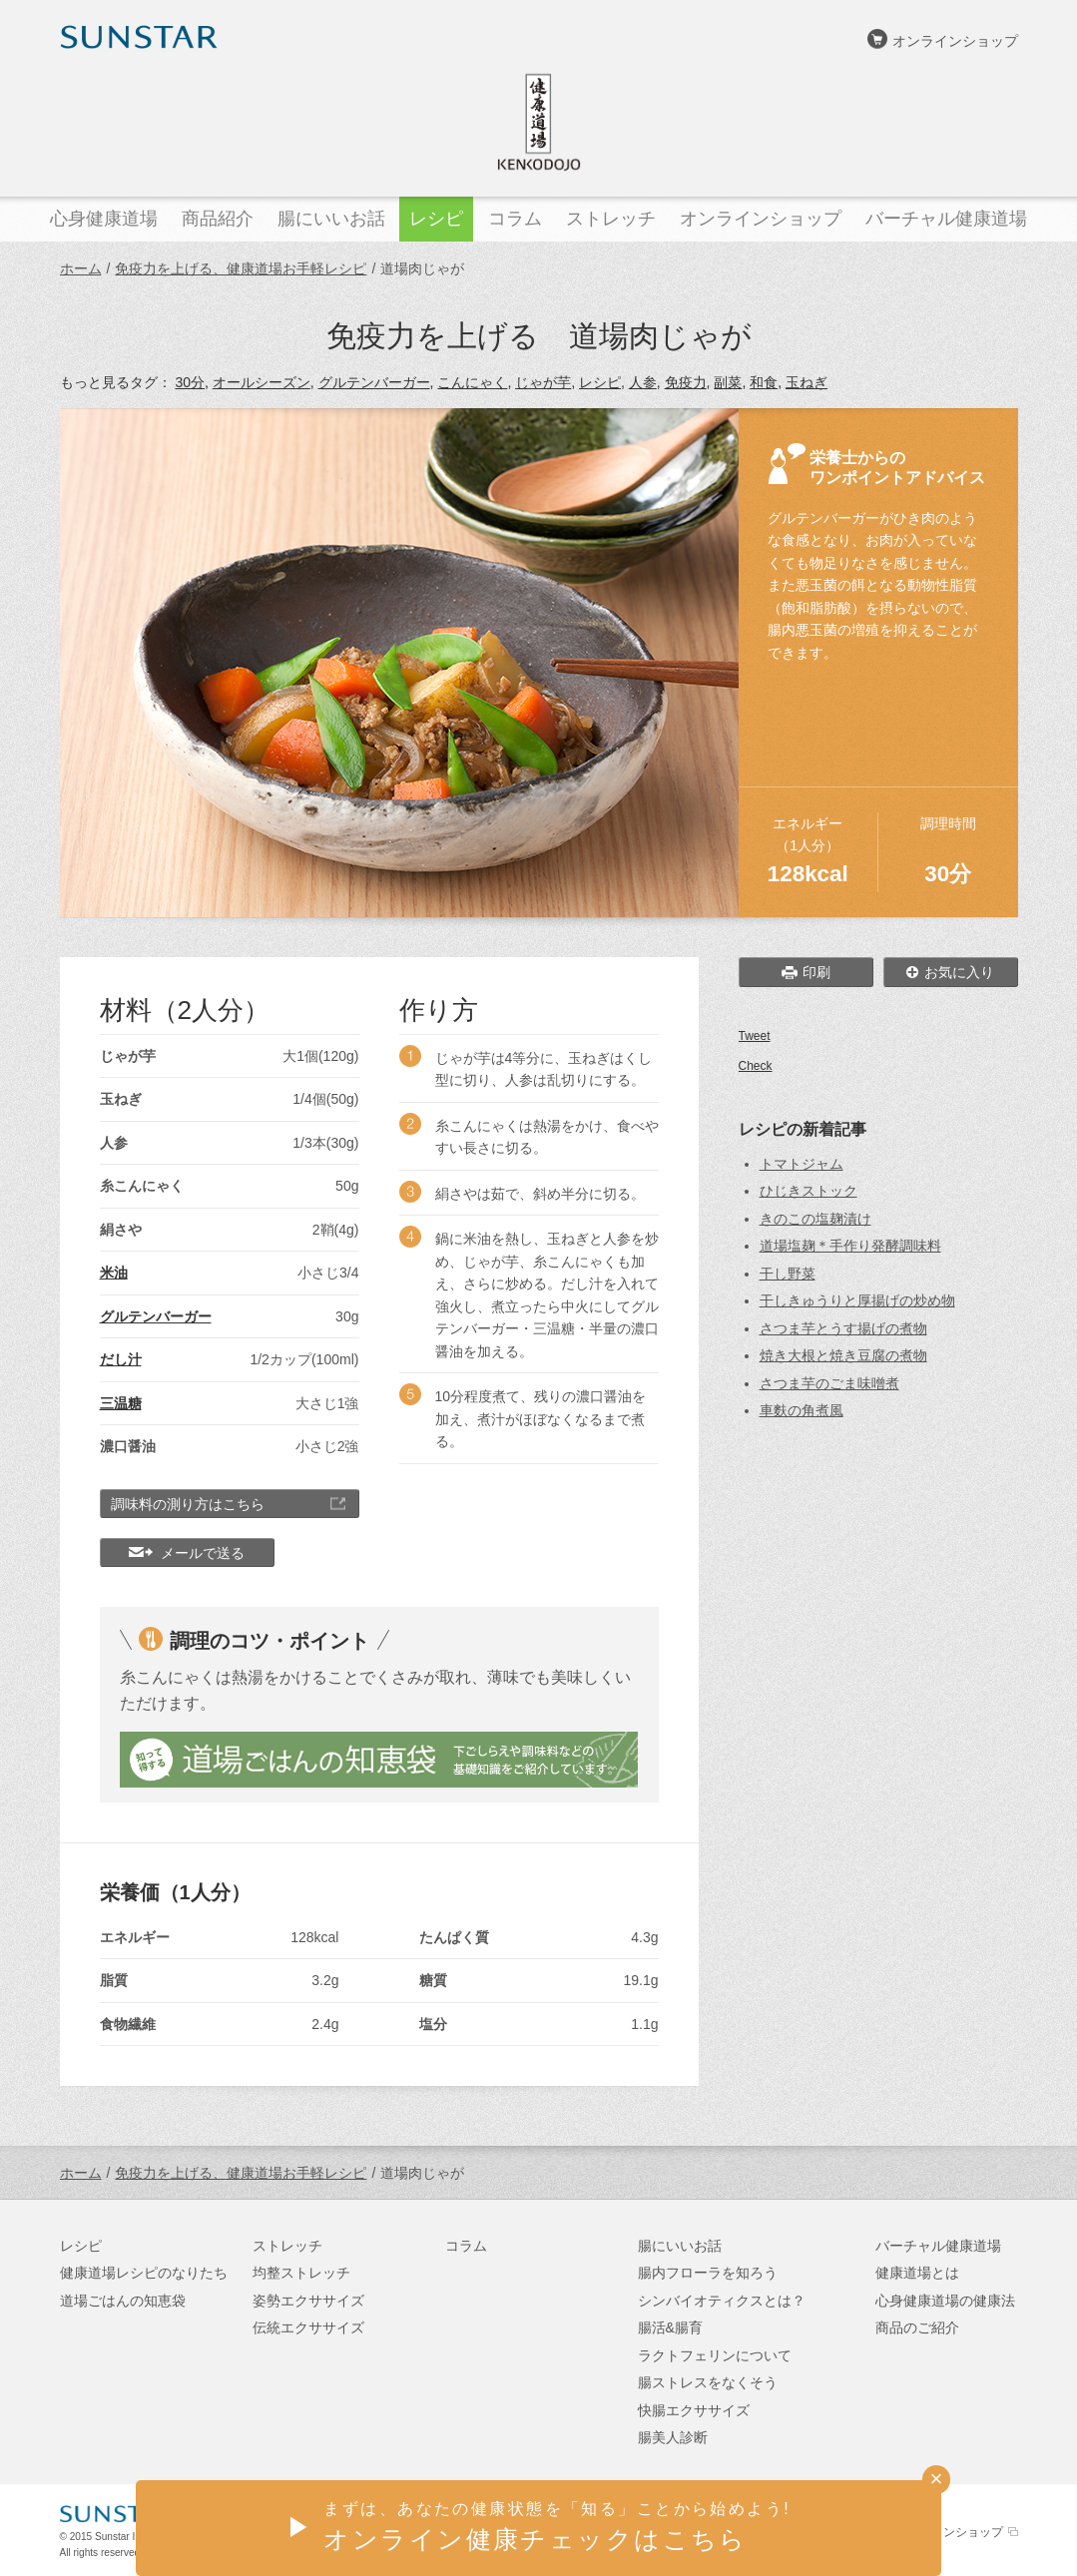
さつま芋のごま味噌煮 (829, 1383)
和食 (764, 382)
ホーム (81, 268)
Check (756, 1066)
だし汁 (121, 1359)
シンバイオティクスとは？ (722, 2301)
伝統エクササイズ (308, 2327)
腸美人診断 (673, 2437)
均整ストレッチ (301, 2273)
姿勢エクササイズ (308, 2301)
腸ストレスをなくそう (708, 2382)
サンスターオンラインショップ (919, 2532)
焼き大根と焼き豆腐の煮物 (843, 1355)
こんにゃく (472, 382)
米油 (114, 1273)
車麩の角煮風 (801, 1410)
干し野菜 (787, 1274)
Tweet (755, 1036)
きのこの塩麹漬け (815, 1219)
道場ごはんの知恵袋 (123, 2301)
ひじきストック (808, 1191)
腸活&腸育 (670, 2327)
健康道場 (539, 122)
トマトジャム (801, 1164)
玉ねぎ (806, 382)
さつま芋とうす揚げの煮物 (843, 1328)
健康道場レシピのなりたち (144, 2273)
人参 (643, 382)
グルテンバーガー (374, 382)
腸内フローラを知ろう (708, 2273)
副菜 (728, 382)
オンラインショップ (955, 41)
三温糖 (121, 1403)
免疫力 (686, 382)
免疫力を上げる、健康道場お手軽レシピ (240, 268)
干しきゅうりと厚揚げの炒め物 (857, 1300)
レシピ (600, 382)
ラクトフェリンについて (715, 2355)
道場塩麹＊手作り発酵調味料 (850, 1246)
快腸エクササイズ (694, 2410)
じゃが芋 (543, 382)
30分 (190, 382)
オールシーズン (261, 382)
